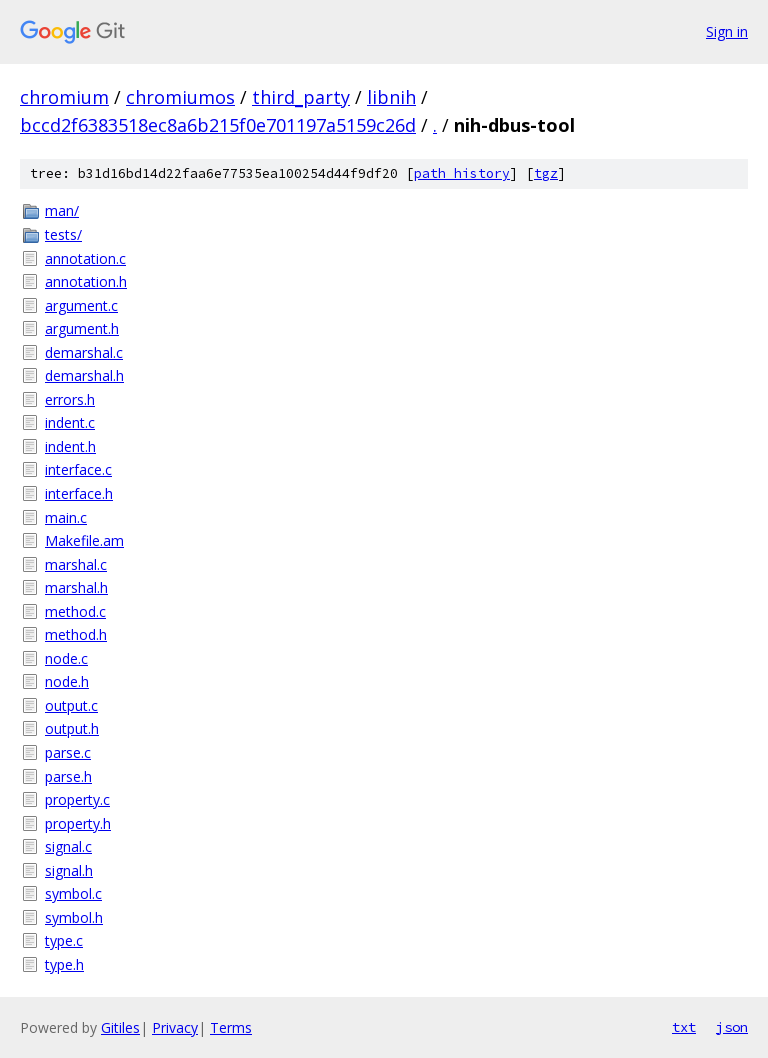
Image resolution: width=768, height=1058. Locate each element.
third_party (301, 97)
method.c (75, 611)
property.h (78, 823)
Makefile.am (84, 540)
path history (462, 173)
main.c (66, 517)
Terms (231, 1027)
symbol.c (73, 893)
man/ (62, 210)
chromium (64, 97)
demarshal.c (84, 352)
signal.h (69, 870)
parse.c (68, 752)
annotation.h (86, 281)
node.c (66, 658)
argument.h (82, 328)
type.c (64, 940)
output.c (71, 705)
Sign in (727, 31)
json (732, 1027)
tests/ (63, 234)
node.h (67, 681)
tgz (546, 173)
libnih (391, 97)
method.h (76, 634)
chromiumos (180, 97)
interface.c (78, 469)
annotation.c (85, 258)
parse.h (68, 776)
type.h (64, 964)
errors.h (70, 399)
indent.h (70, 446)
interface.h (79, 493)
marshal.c (76, 564)
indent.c (70, 422)
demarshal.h (84, 375)
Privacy (175, 1027)
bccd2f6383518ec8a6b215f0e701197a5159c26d (218, 125)
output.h (72, 728)
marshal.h (76, 587)
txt (684, 1027)
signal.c (68, 846)
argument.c (81, 305)
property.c (77, 799)
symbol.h (74, 917)
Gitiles (120, 1027)
